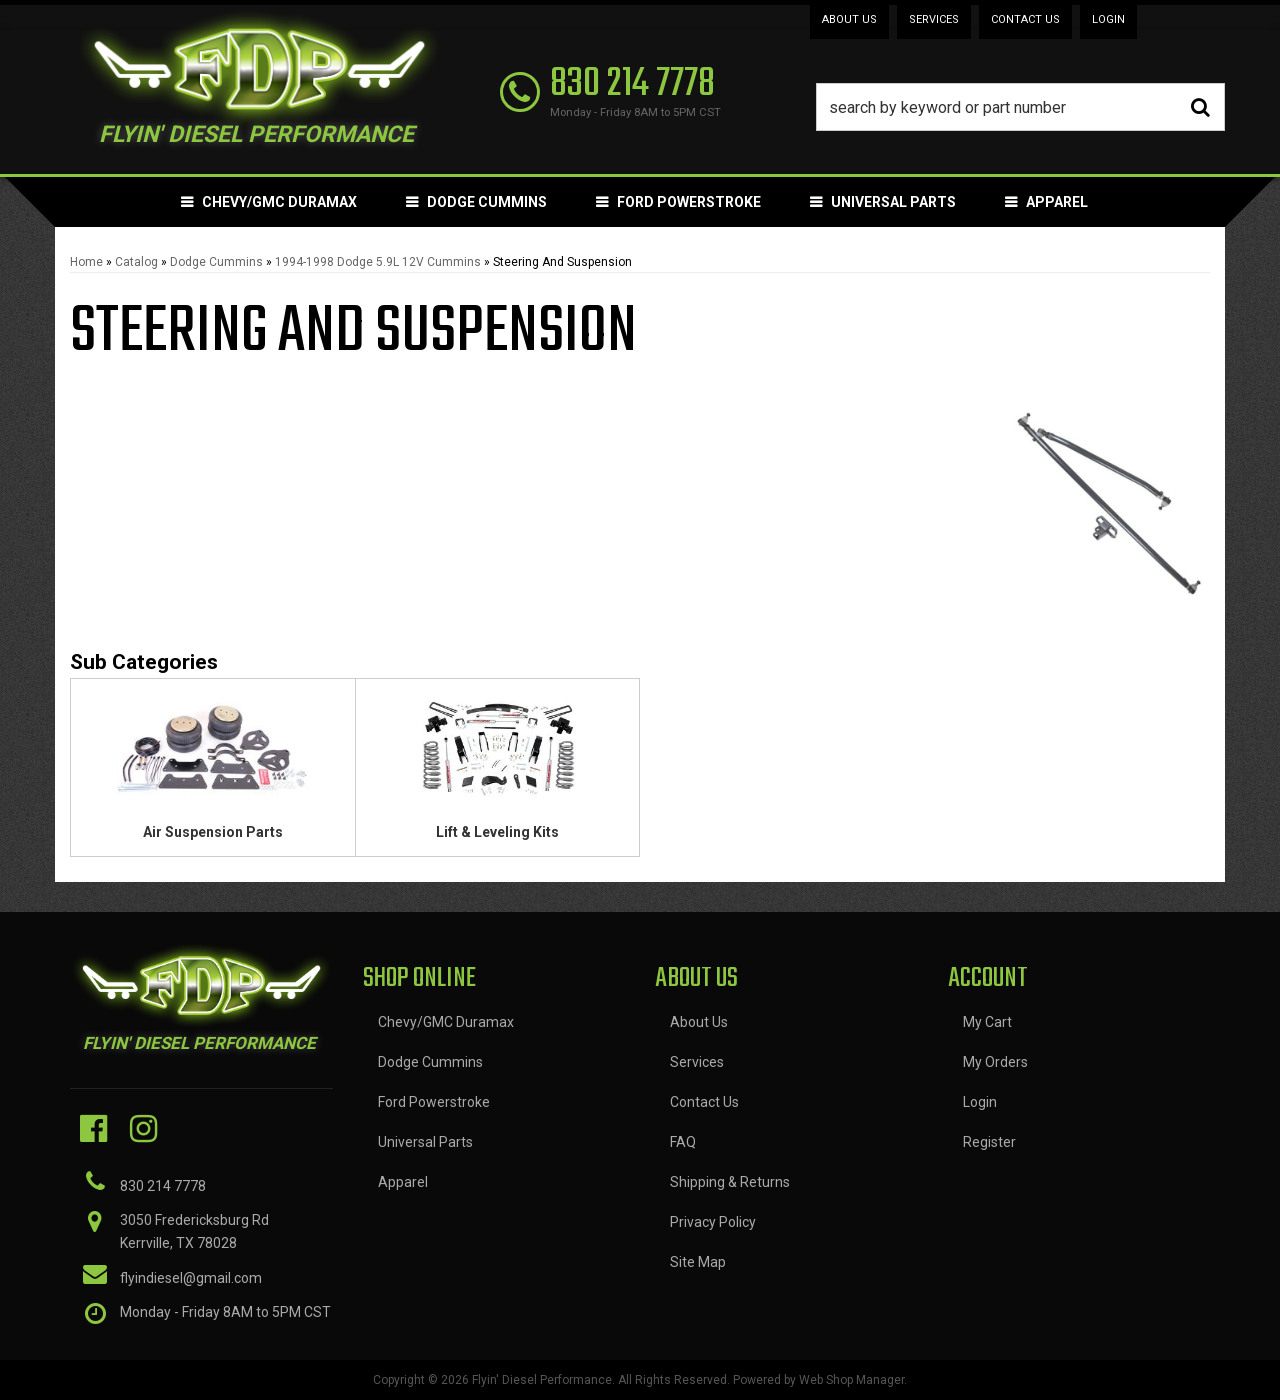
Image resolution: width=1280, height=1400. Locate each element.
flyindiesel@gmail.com (191, 1278)
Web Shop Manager (851, 1380)
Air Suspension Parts (213, 832)
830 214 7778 (163, 1186)
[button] (1021, 107)
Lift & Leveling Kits (497, 832)
